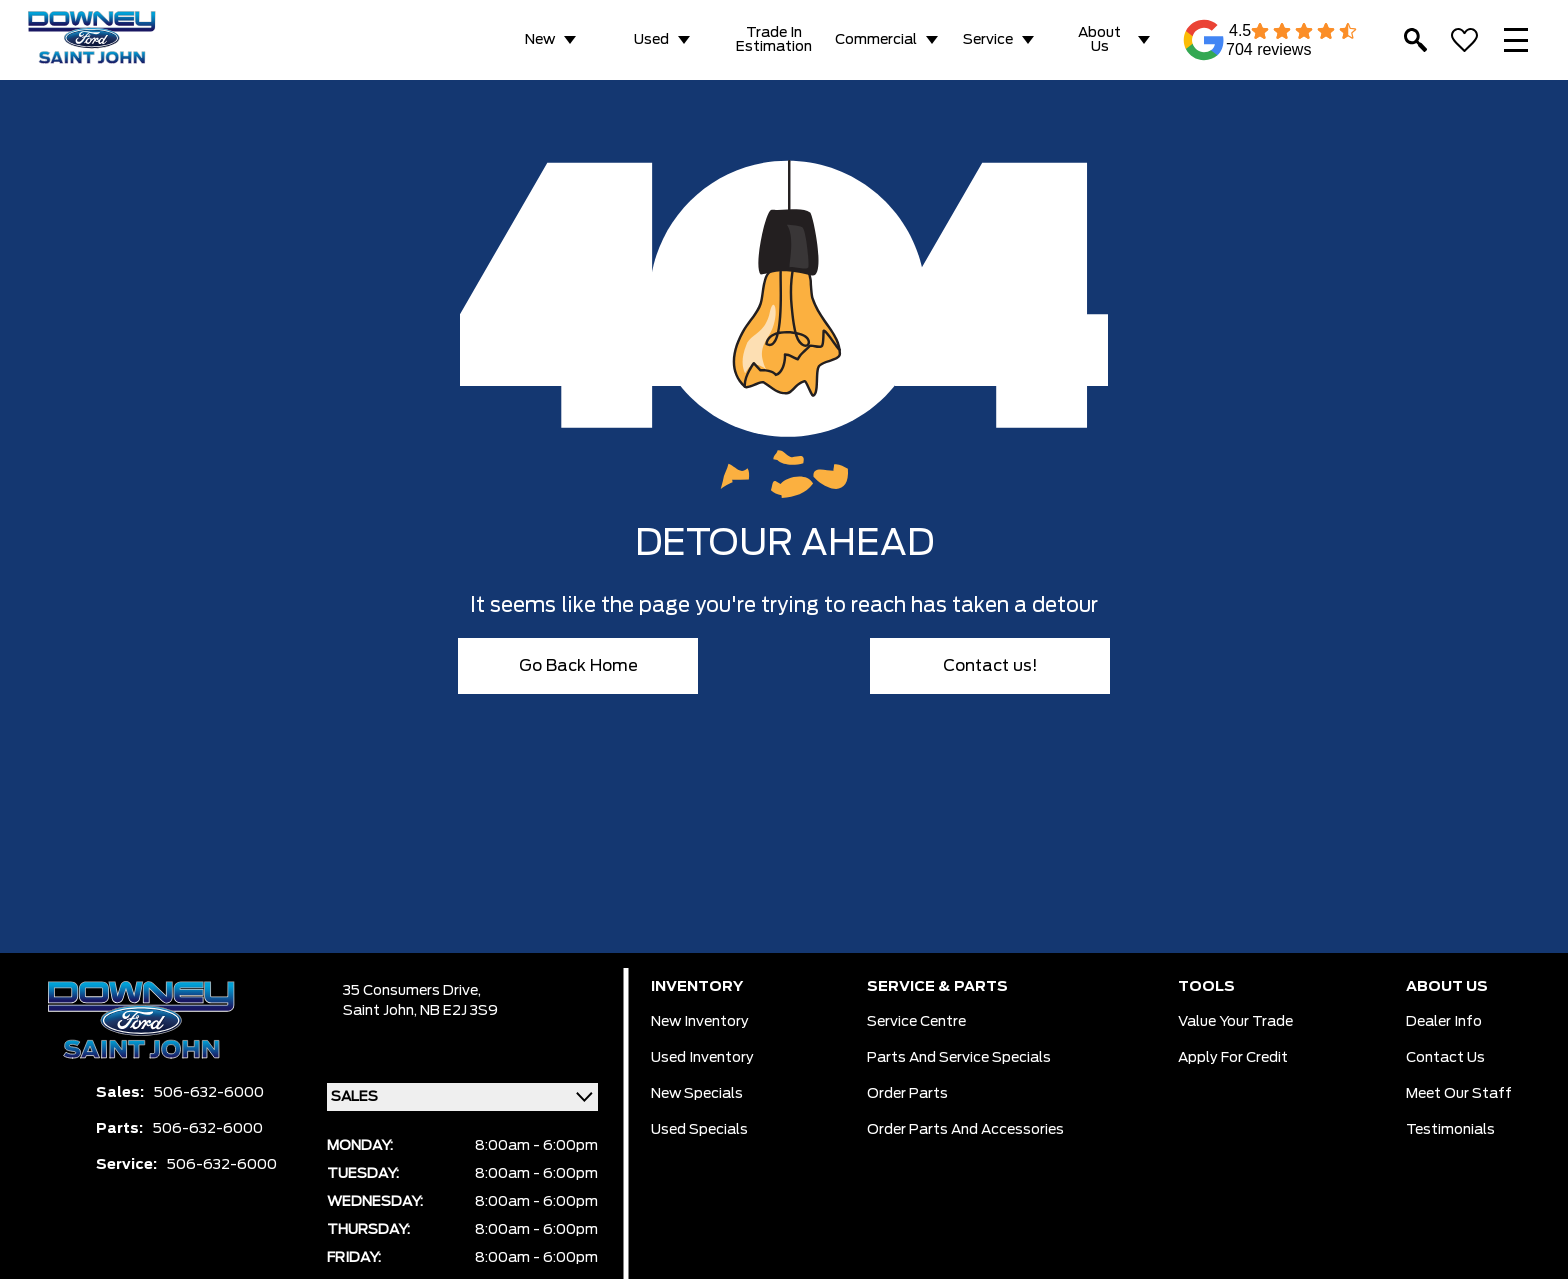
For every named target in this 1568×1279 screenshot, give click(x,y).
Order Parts (907, 1094)
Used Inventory (702, 1058)
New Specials (697, 1094)
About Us (1099, 40)
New (540, 40)
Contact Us (1445, 1058)
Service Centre (916, 1022)
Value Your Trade (1235, 1022)
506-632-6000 (209, 1093)
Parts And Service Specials (959, 1058)
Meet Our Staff (1459, 1094)
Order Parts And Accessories (965, 1130)
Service (988, 40)
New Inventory (700, 1022)
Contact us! (990, 666)
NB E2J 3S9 (459, 1011)
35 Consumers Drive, (412, 991)
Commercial (876, 40)
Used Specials (699, 1130)
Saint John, (381, 1011)
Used (651, 40)
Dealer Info (1444, 1022)
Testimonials (1450, 1130)
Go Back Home (578, 666)
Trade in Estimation (774, 40)
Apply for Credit (1233, 1058)
